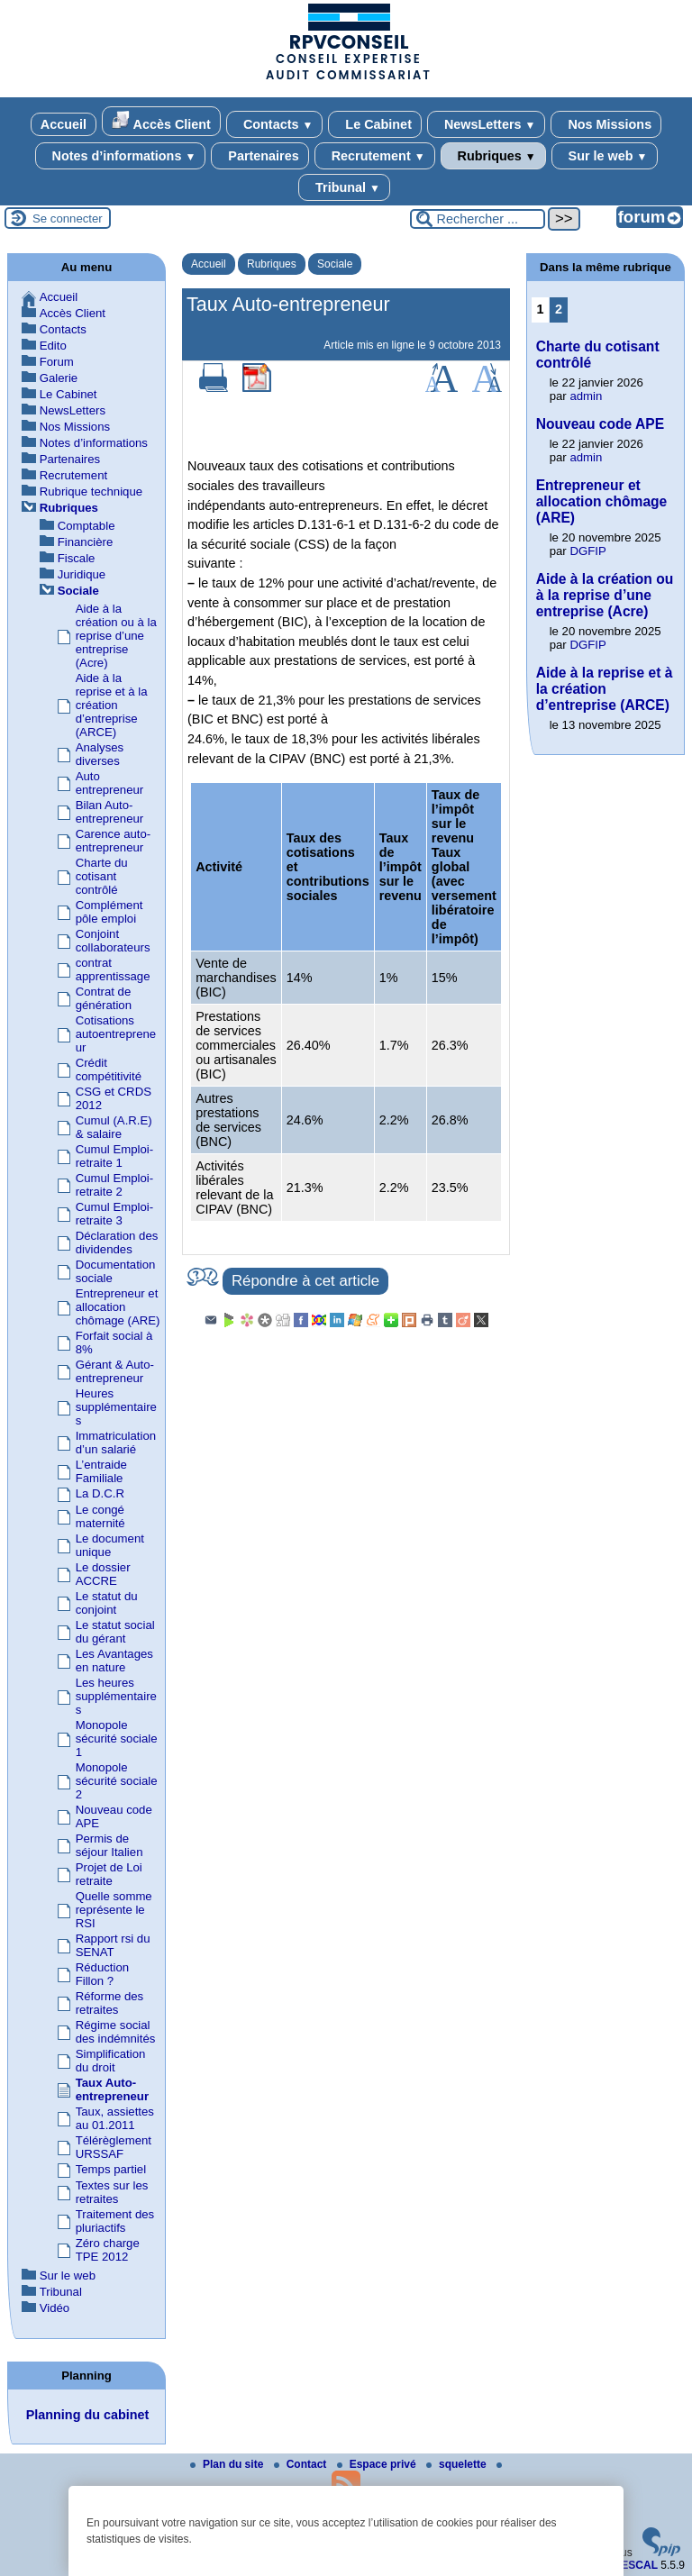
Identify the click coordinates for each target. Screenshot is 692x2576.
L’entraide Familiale (101, 1471)
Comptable (86, 525)
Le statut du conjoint (107, 1602)
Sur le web (604, 156)
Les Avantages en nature (114, 1660)
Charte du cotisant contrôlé (102, 876)
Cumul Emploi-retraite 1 (114, 1156)
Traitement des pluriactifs (115, 2221)
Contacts (274, 124)
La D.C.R (100, 1493)
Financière (86, 542)
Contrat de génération (104, 998)
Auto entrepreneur (110, 782)
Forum (57, 362)
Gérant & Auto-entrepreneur (115, 1371)
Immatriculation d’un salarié (116, 1442)
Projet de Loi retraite (109, 1874)
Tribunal (344, 187)
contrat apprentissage (113, 969)
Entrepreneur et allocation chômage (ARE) (118, 1307)
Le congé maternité (100, 1516)
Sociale (334, 264)
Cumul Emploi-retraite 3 (114, 1213)
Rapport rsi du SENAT (113, 1945)
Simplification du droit (111, 2060)
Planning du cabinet (88, 2415)
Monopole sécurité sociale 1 (117, 1738)
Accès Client (161, 121)
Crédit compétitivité (108, 1069)
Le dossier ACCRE (103, 1574)
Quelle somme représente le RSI (114, 1909)
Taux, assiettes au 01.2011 (115, 2118)
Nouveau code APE (600, 424)
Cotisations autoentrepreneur (116, 1034)
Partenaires (259, 156)
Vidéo (55, 2308)
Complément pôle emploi (109, 911)
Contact (302, 2464)
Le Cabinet (375, 124)
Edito (53, 345)
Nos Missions (605, 124)
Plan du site (228, 2464)
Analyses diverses (100, 754)
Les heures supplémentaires (116, 1696)
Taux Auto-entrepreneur (112, 2089)
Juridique (82, 574)
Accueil (63, 124)
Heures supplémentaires (116, 1407)
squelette (457, 2464)
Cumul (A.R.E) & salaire (114, 1127)
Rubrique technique (91, 491)
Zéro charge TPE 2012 (108, 2249)
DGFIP (587, 551)
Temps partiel (111, 2169)
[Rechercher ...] (477, 219)
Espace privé (378, 2464)
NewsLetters (486, 124)
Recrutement (374, 156)
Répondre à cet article (305, 1280)
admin (585, 396)
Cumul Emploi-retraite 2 (114, 1184)
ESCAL (639, 2565)
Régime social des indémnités (116, 2031)
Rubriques (493, 156)
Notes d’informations (120, 156)
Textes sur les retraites (112, 2192)
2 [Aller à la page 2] (558, 309)
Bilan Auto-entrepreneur (110, 811)
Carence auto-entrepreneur (113, 840)
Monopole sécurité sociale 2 (117, 1781)
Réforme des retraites (110, 2002)
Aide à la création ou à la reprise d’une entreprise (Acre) (116, 635)
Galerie (59, 378)
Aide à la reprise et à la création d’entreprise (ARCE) (112, 705)
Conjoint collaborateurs (113, 940)
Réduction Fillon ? (102, 1974)
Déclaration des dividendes (117, 1242)
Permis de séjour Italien (109, 1845)
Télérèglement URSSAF (113, 2147)
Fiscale (77, 558)
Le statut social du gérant (115, 1631)
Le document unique (110, 1545)
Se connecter (67, 218)
